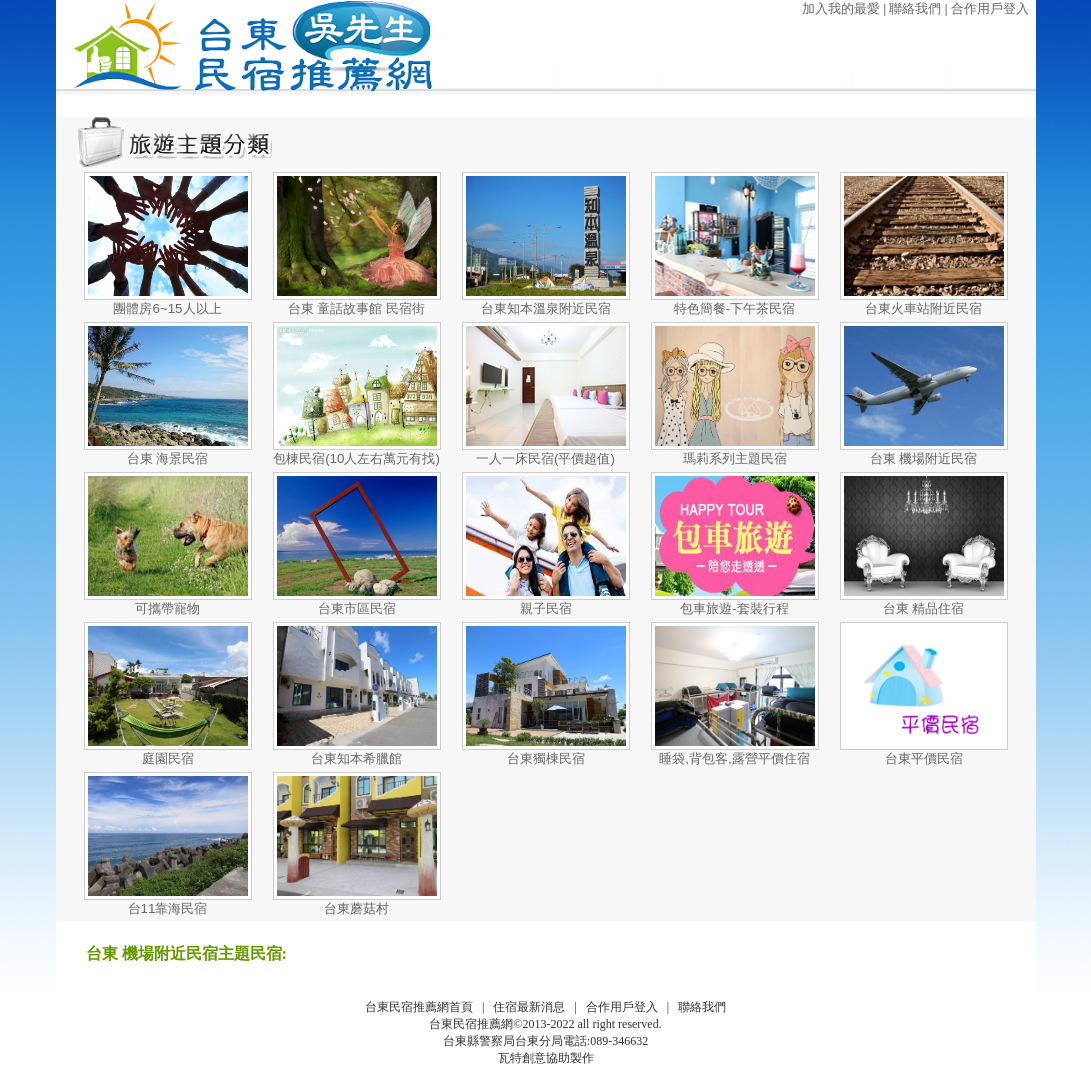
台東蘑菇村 (356, 908)
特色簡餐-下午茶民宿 (734, 308)
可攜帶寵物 (167, 608)
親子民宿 (546, 608)
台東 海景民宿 (168, 458)
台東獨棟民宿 (546, 758)
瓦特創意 (522, 1058)
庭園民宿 (168, 758)
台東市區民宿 (357, 608)
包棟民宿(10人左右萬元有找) (356, 458)
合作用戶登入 (990, 8)
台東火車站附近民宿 (923, 308)
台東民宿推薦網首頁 (419, 1007)
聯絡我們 (915, 8)
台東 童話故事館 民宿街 (356, 308)
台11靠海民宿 (168, 908)
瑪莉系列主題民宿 (735, 458)
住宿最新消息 (529, 1007)
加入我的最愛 (841, 8)
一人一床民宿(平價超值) (545, 458)
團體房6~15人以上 (167, 308)
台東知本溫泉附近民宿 (546, 308)
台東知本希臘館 (356, 758)
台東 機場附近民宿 (924, 458)
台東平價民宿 (924, 758)
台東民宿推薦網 (471, 1024)
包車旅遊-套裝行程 (734, 608)
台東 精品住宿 (924, 608)
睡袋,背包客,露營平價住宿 (734, 758)
